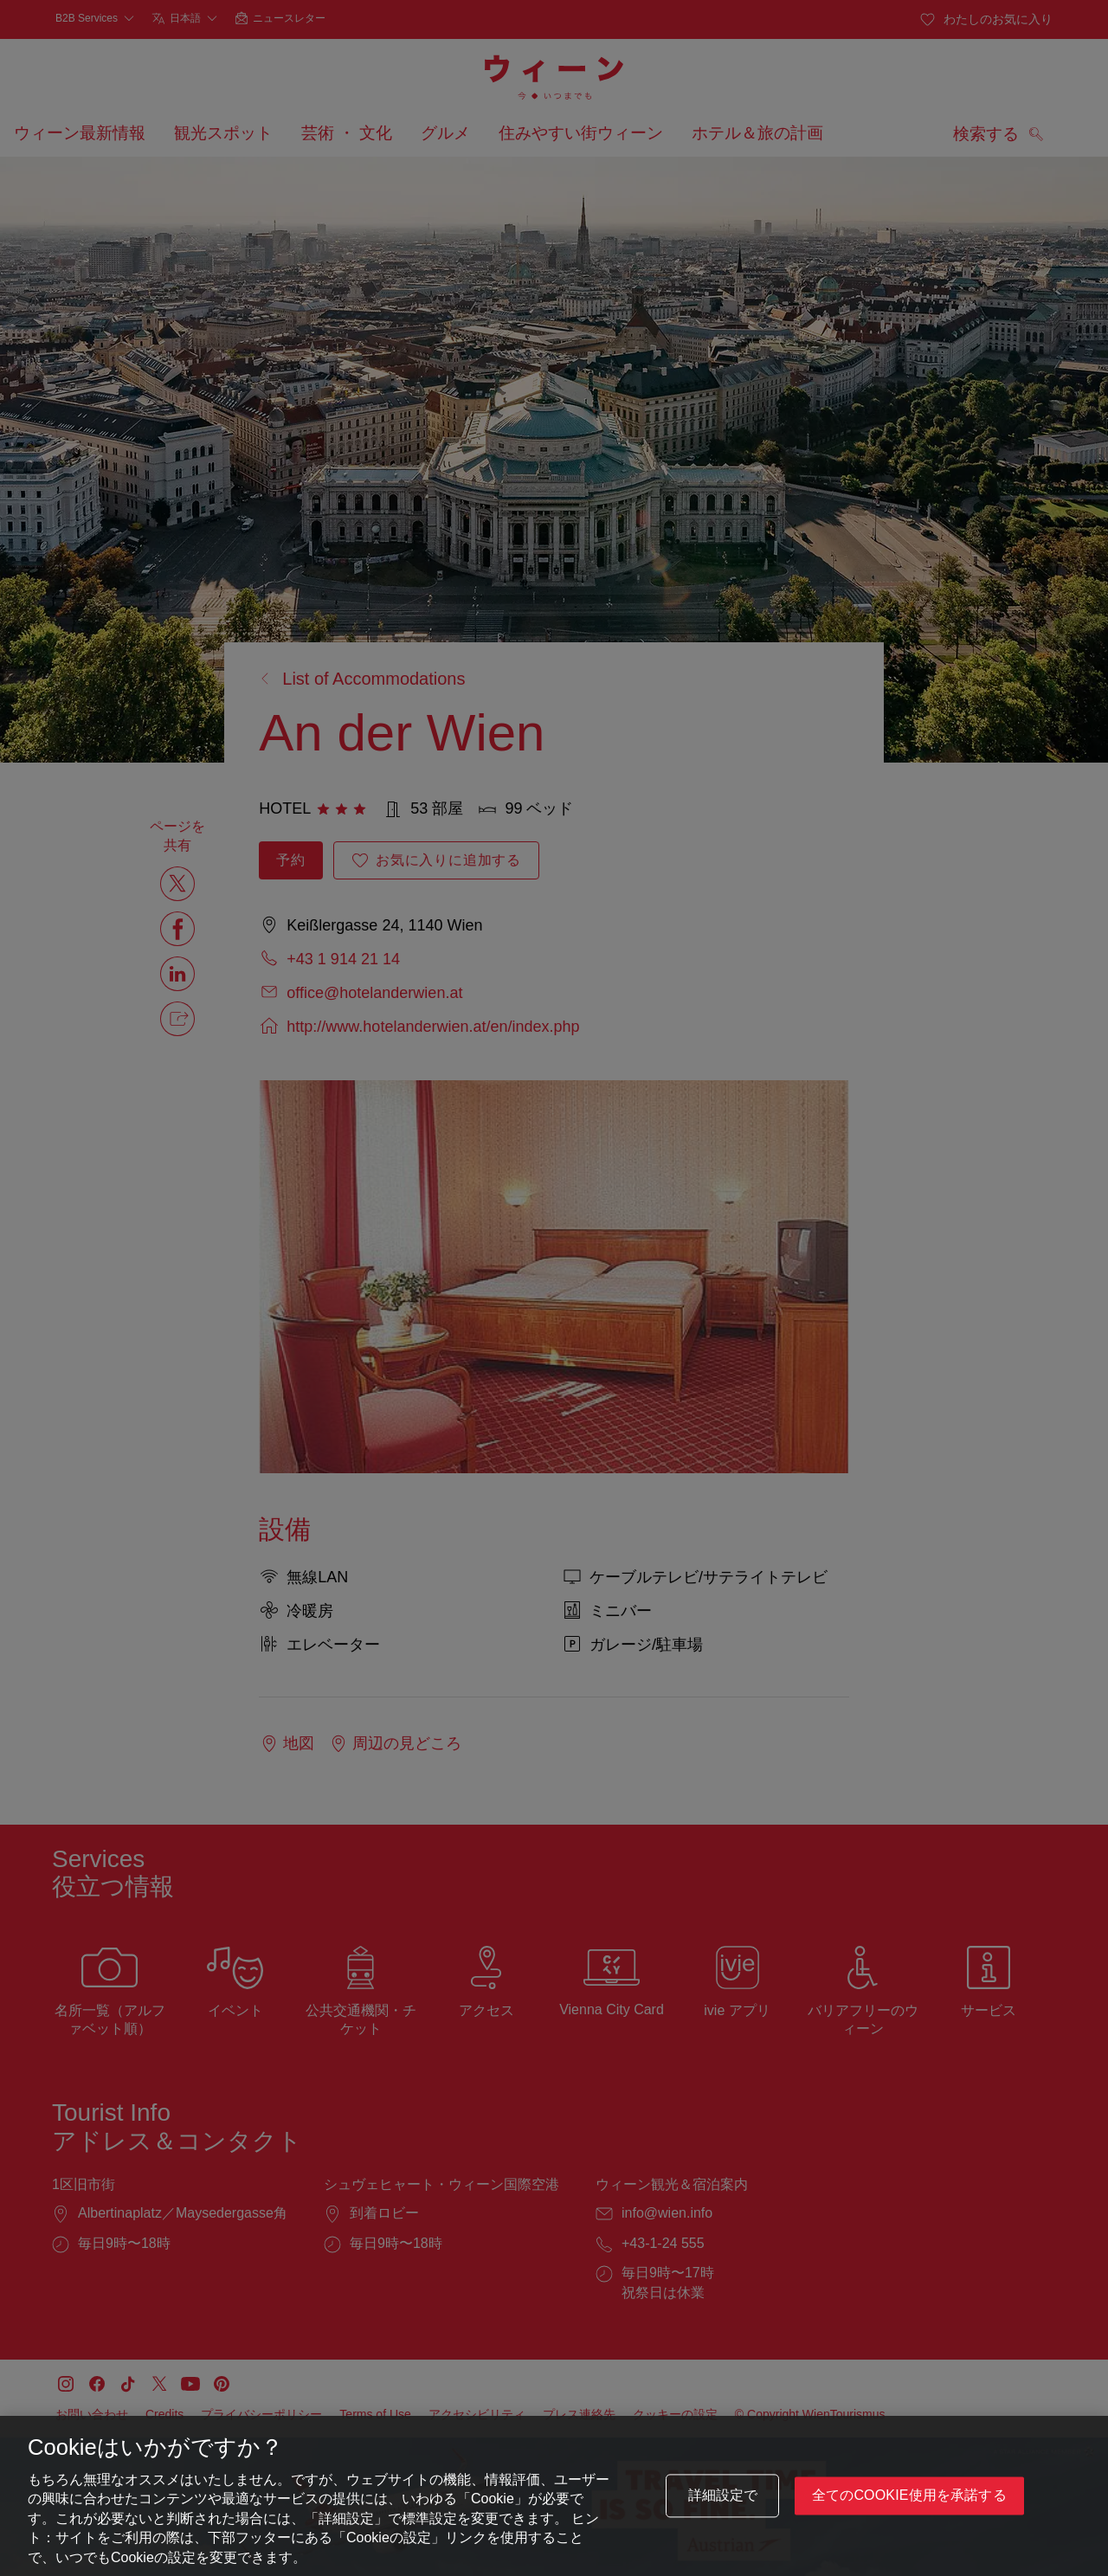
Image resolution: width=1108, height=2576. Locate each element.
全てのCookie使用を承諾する (909, 2497)
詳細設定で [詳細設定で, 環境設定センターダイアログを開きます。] (723, 2497)
